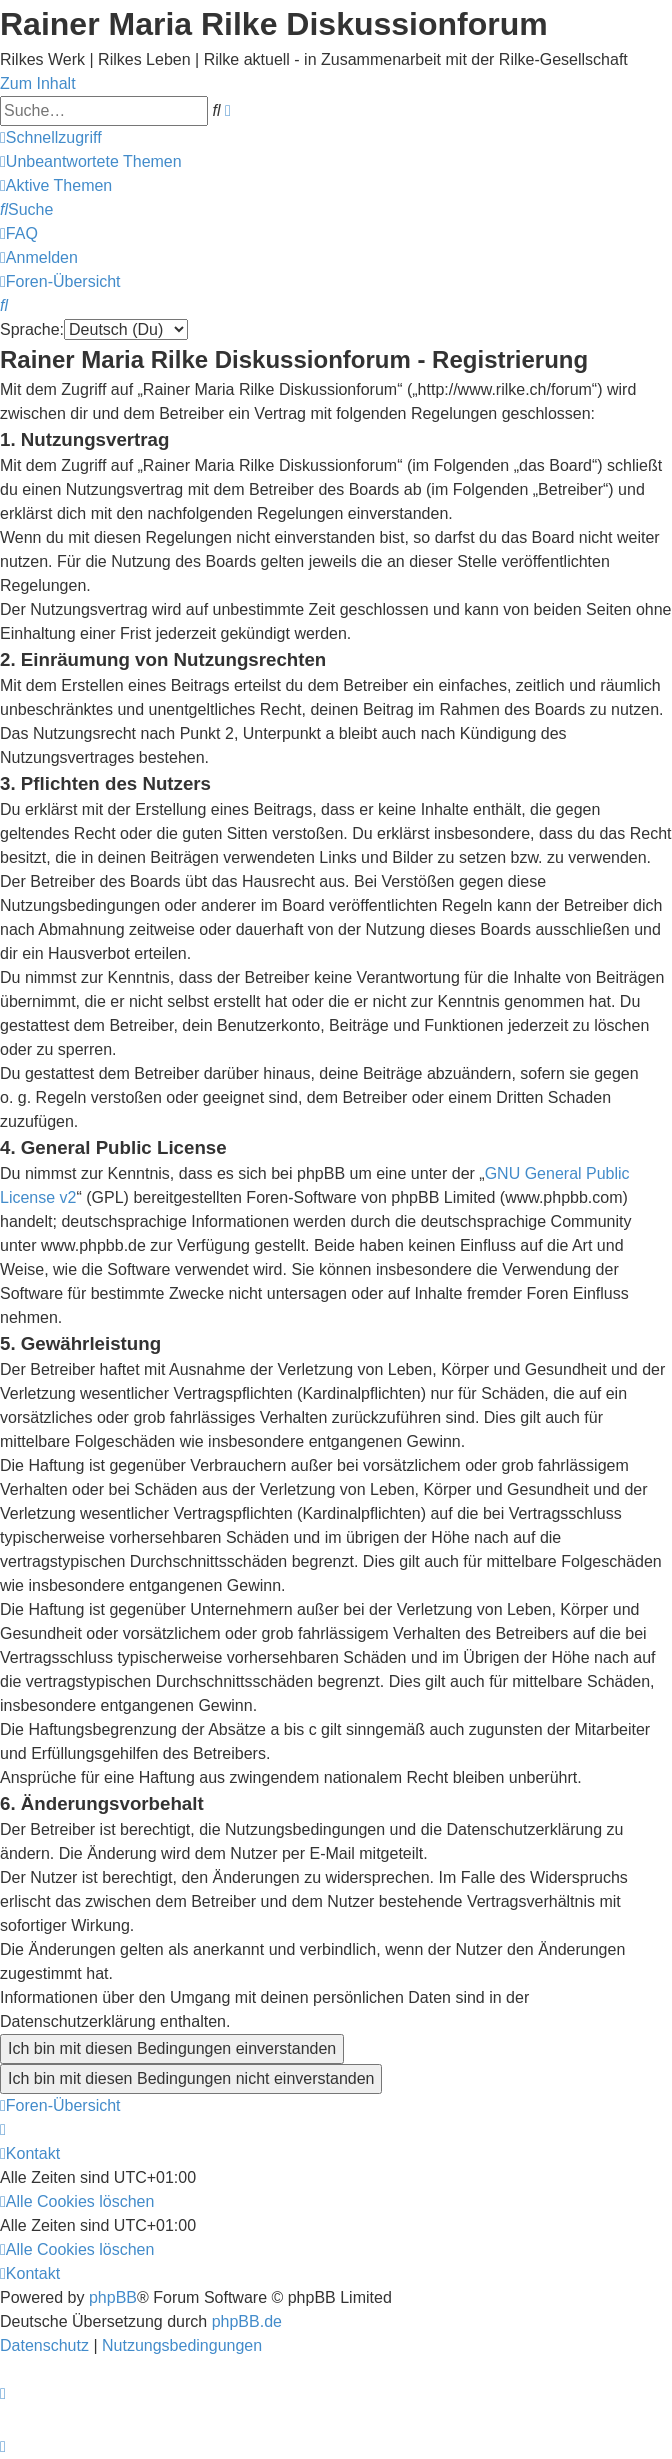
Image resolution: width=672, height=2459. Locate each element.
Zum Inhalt (38, 83)
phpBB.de (247, 2321)
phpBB (113, 2297)
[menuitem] (91, 161)
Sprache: (32, 329)
